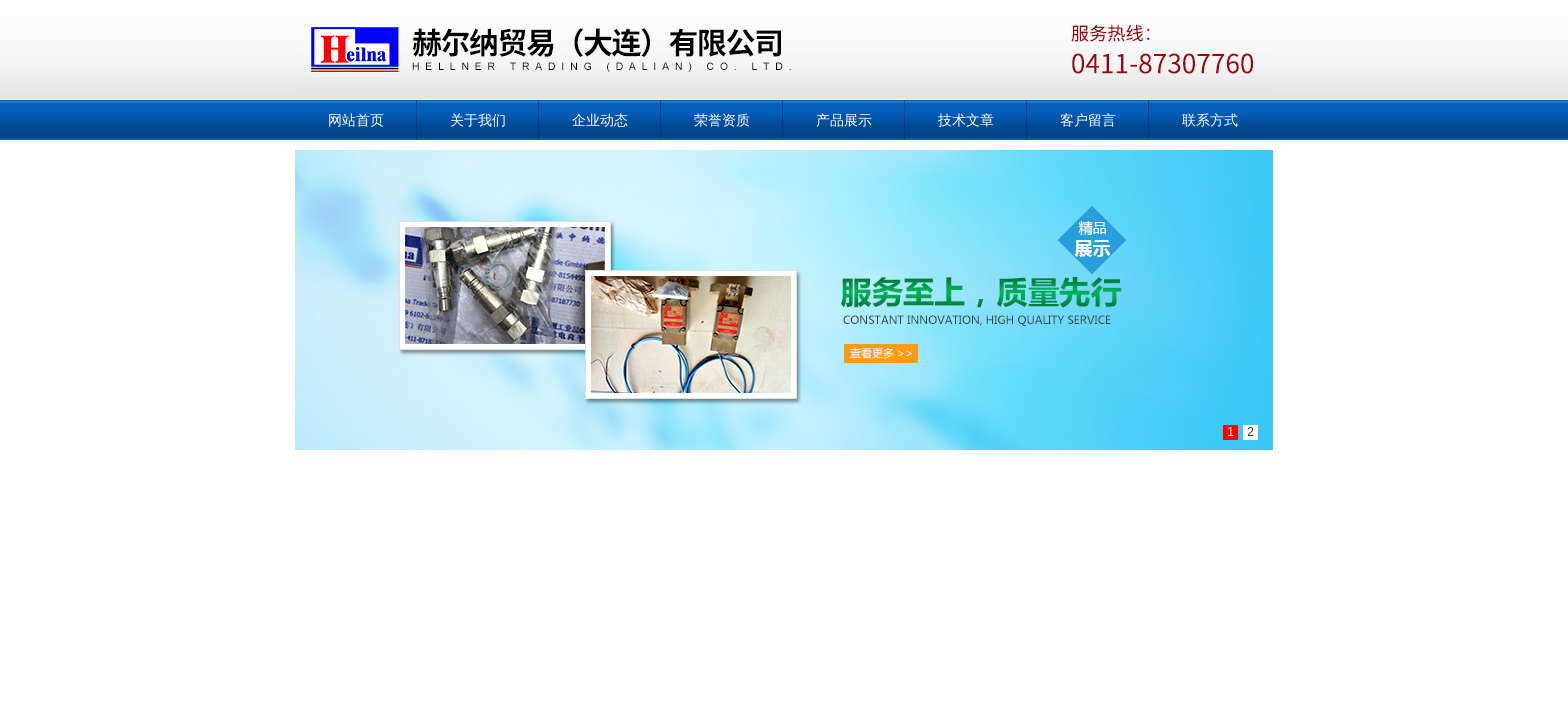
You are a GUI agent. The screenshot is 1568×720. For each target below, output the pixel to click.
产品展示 (844, 120)
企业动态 (600, 120)
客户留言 (1088, 120)
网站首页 (356, 120)
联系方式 (1210, 120)
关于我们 (478, 120)
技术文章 (966, 120)
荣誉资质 (722, 120)
